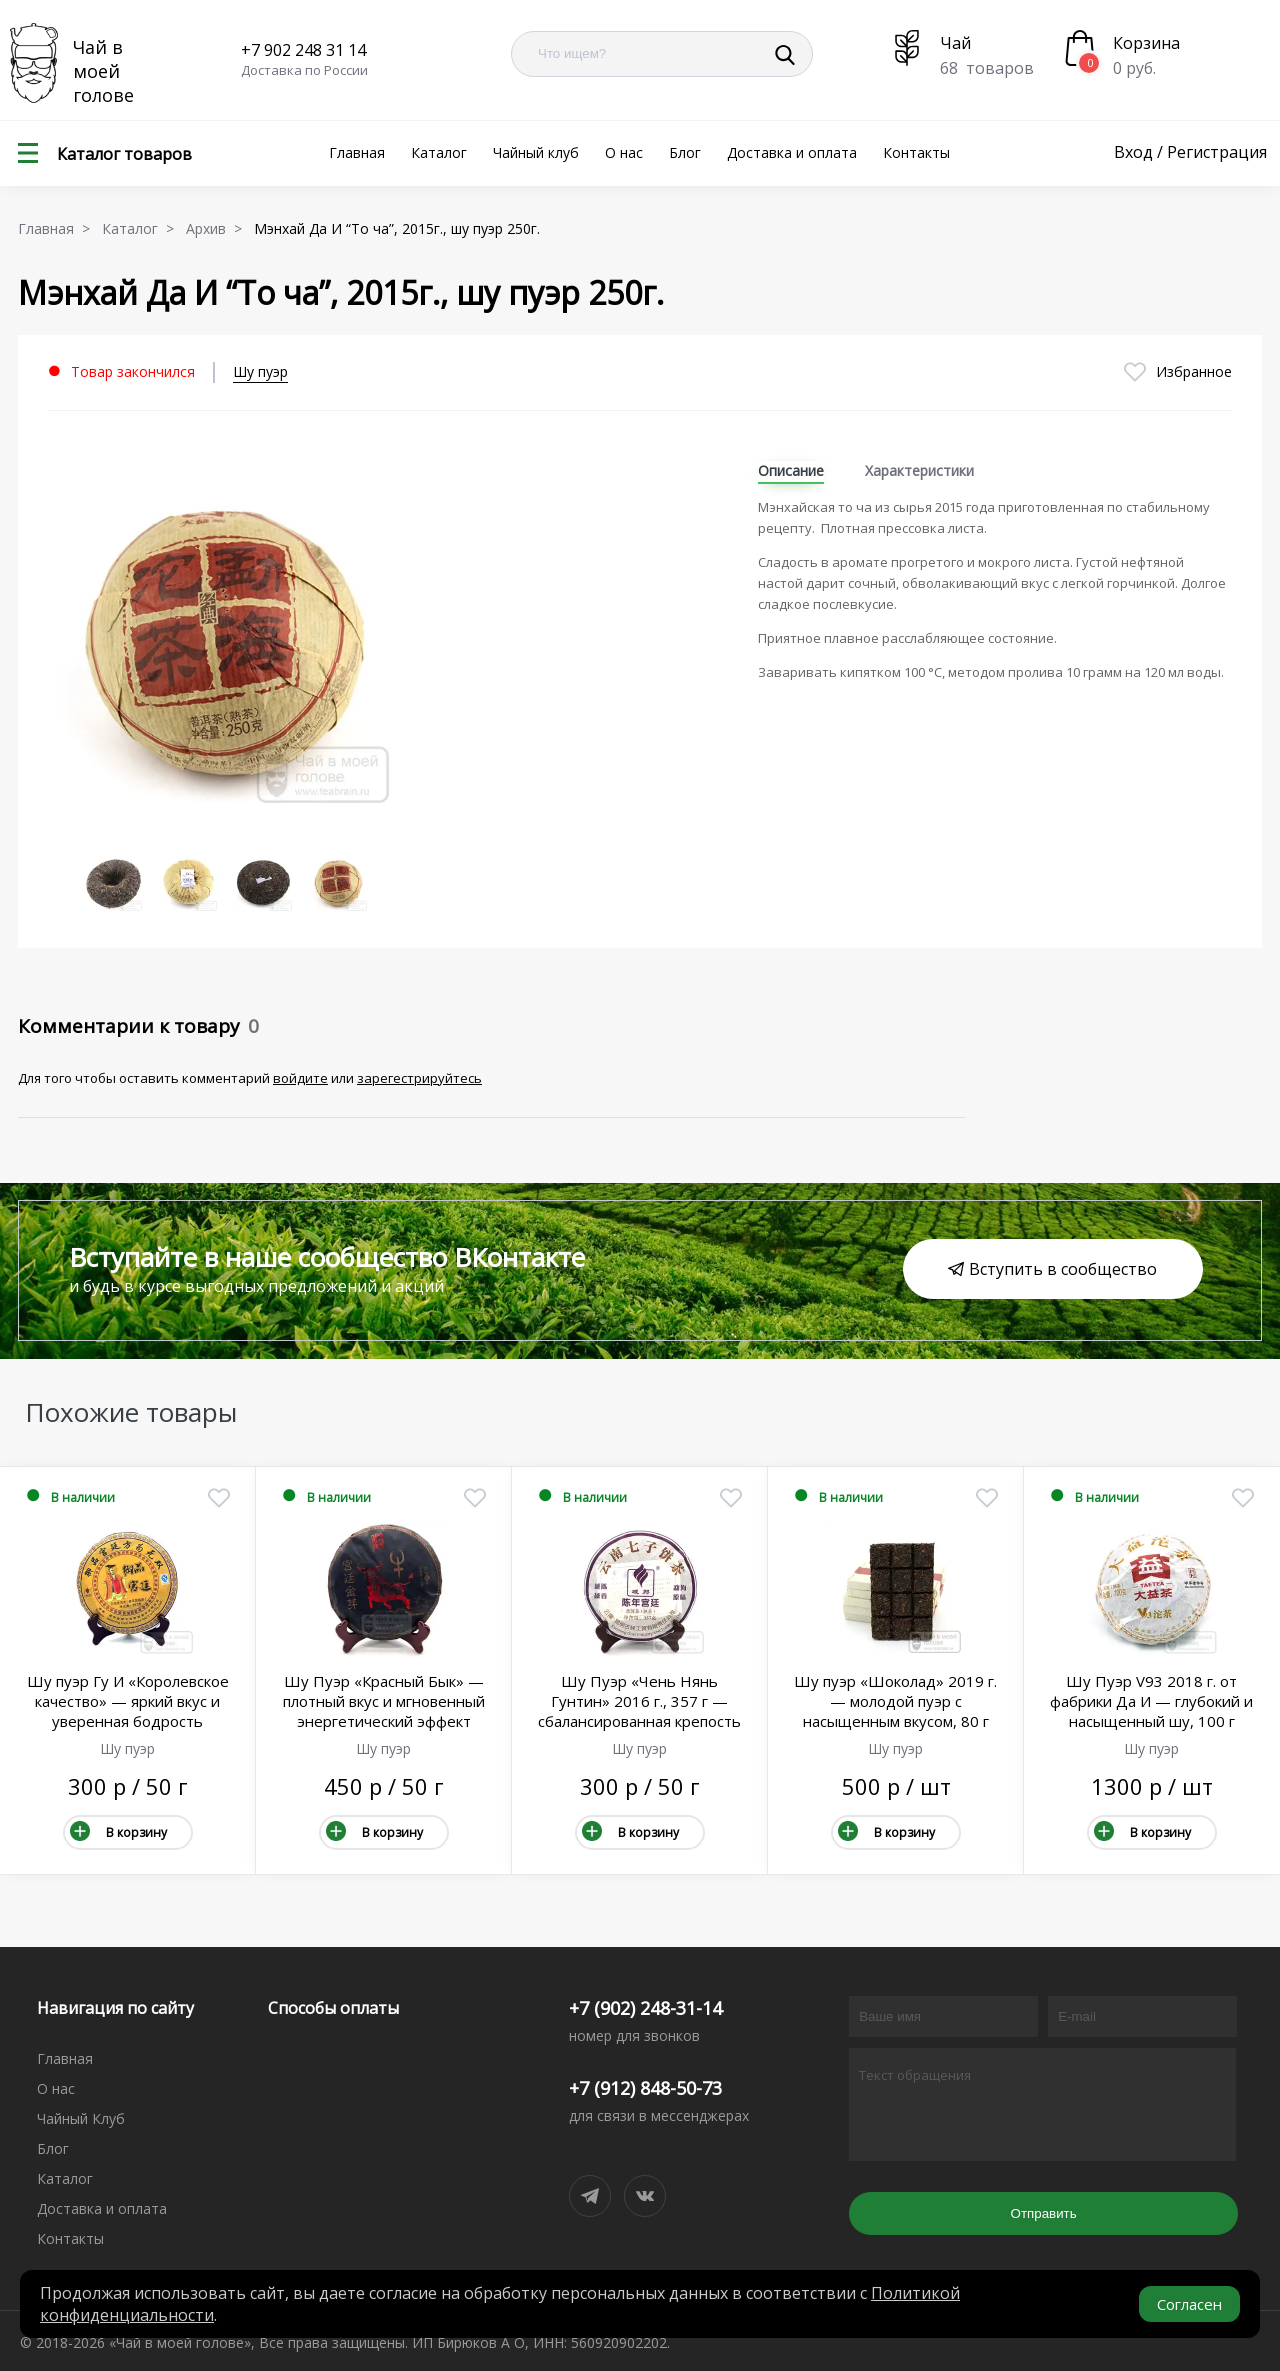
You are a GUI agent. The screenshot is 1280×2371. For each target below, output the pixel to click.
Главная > (58, 228)
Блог (685, 152)
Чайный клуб (536, 152)
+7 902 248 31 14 (303, 50)
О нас (624, 152)
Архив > (218, 228)
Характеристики (919, 470)
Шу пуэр (260, 371)
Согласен (1189, 2304)
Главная (357, 152)
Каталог (439, 152)
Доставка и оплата (792, 152)
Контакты (916, 152)
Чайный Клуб (81, 2118)
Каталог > (142, 228)
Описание (791, 470)
